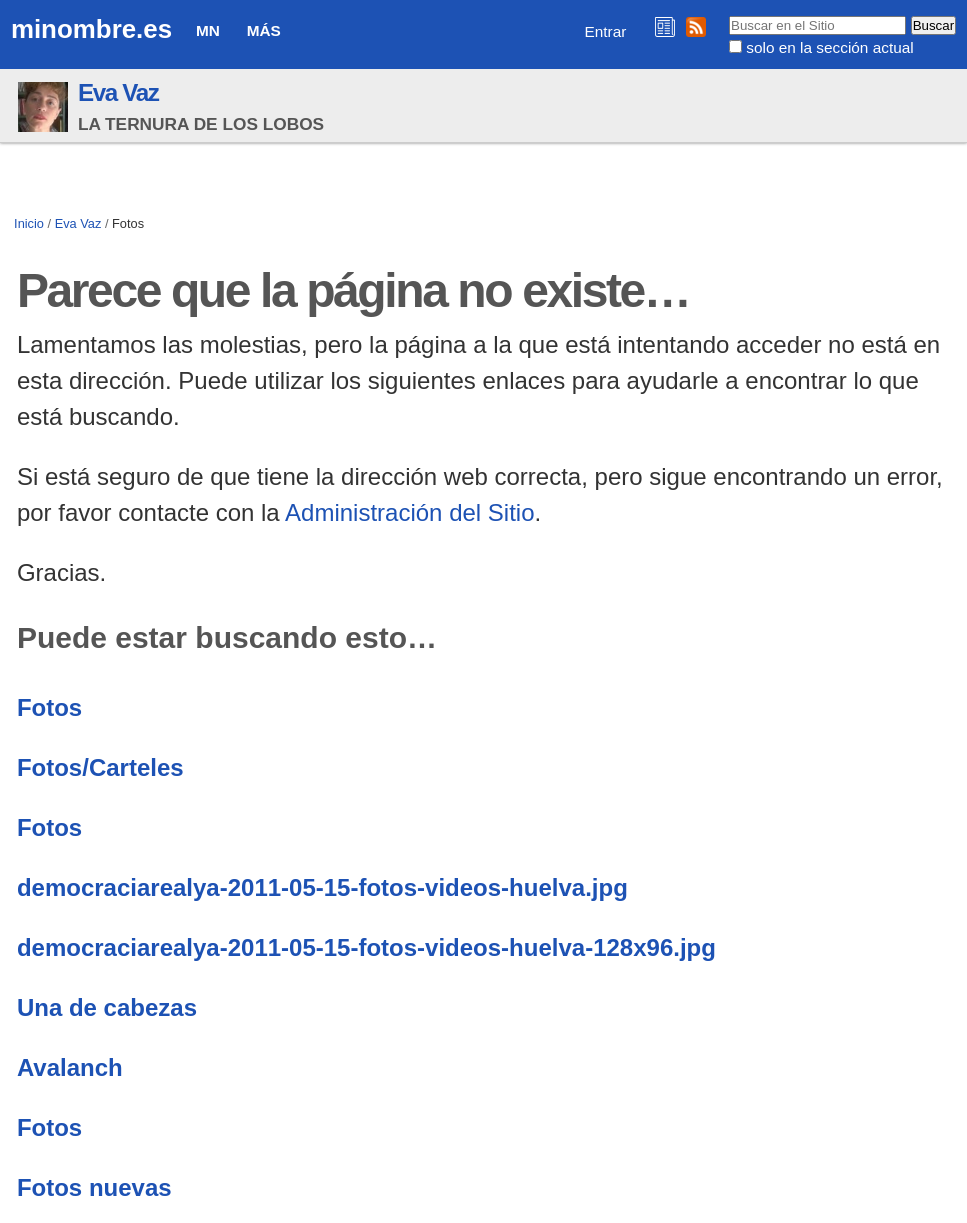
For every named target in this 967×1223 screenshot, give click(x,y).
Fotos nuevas (94, 1187)
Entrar (606, 31)
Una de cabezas (107, 1007)
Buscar (728, 15)
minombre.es (91, 29)
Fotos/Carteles (100, 767)
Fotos (49, 707)
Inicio (29, 223)
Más (264, 30)
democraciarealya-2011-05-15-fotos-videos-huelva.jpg (322, 887)
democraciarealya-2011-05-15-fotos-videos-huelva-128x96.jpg (366, 947)
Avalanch (70, 1067)
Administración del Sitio (409, 512)
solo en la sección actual (829, 47)
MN (208, 30)
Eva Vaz (118, 92)
